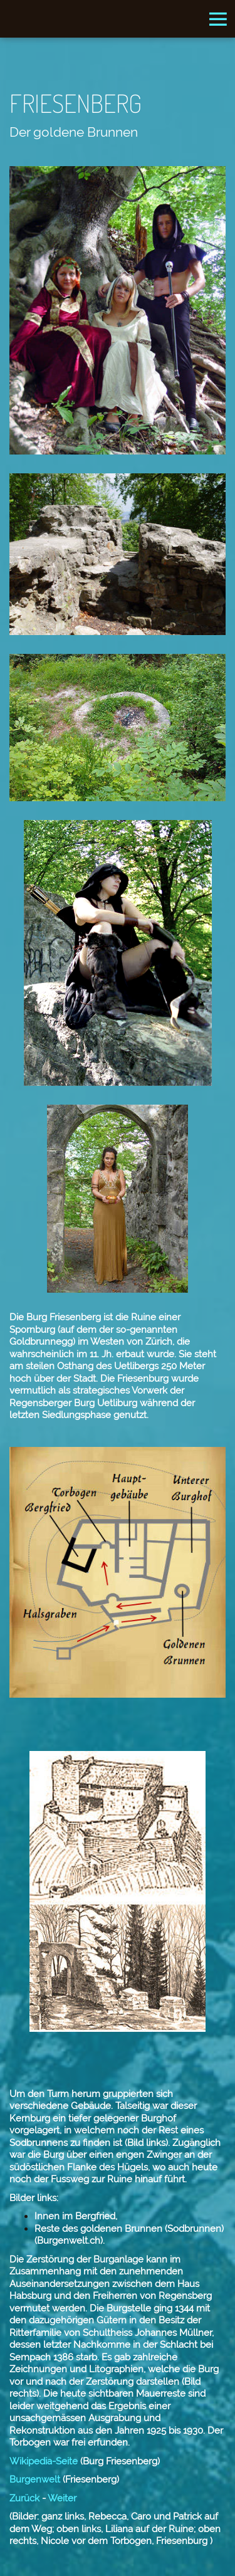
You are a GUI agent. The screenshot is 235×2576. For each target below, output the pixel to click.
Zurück (24, 2498)
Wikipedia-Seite (43, 2461)
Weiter (62, 2498)
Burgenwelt (34, 2479)
